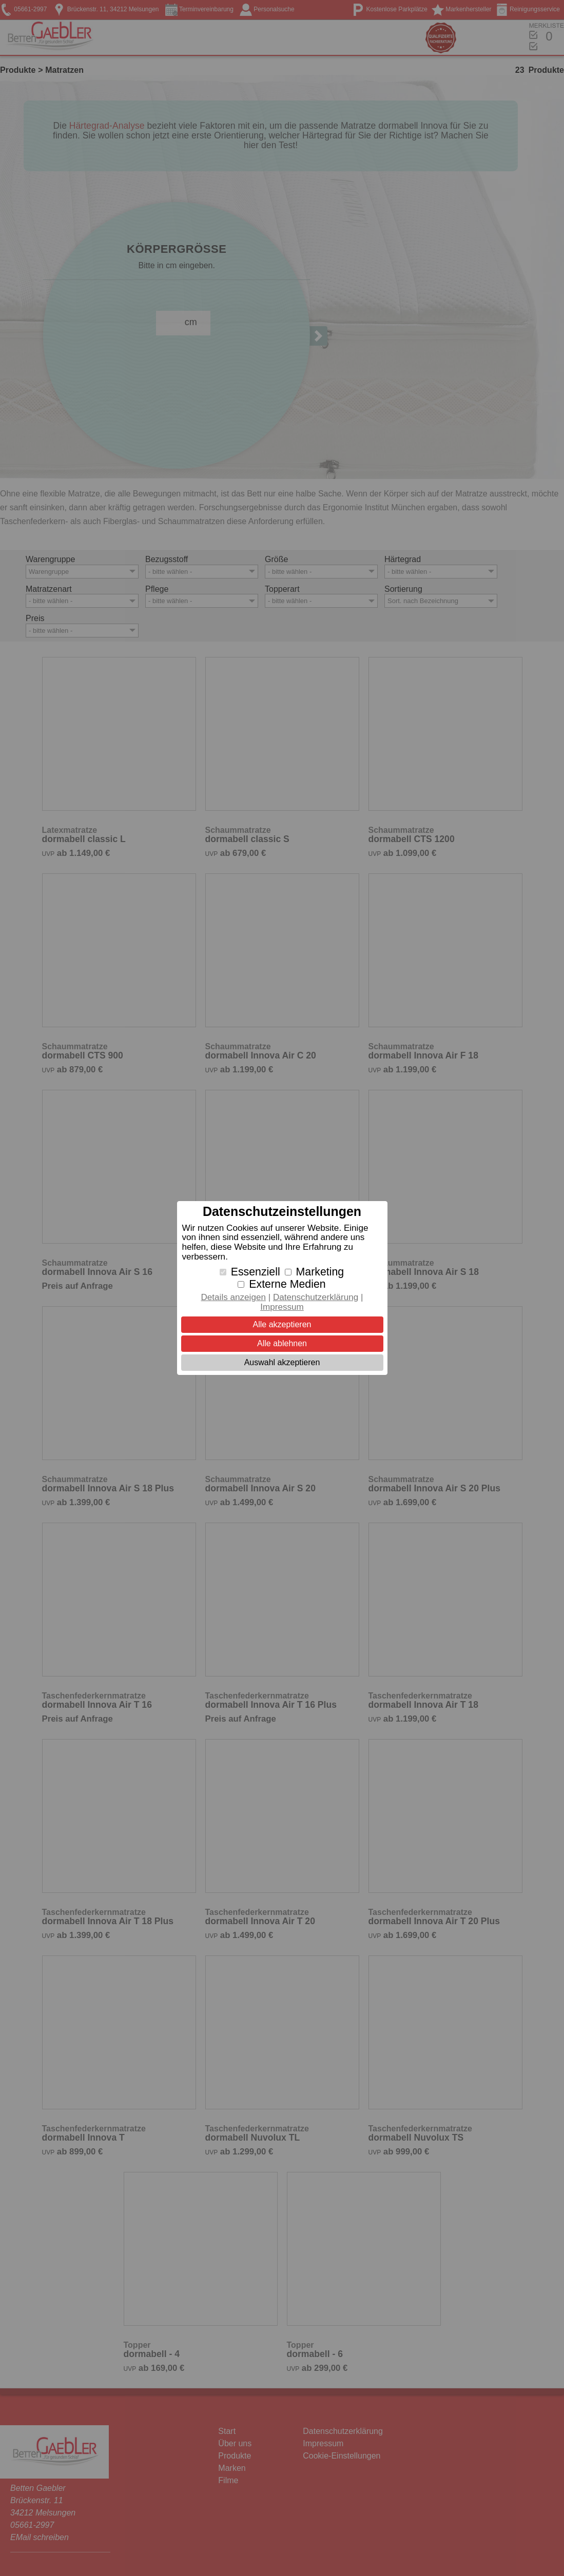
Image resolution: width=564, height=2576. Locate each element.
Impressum (282, 1307)
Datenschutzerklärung (315, 1297)
